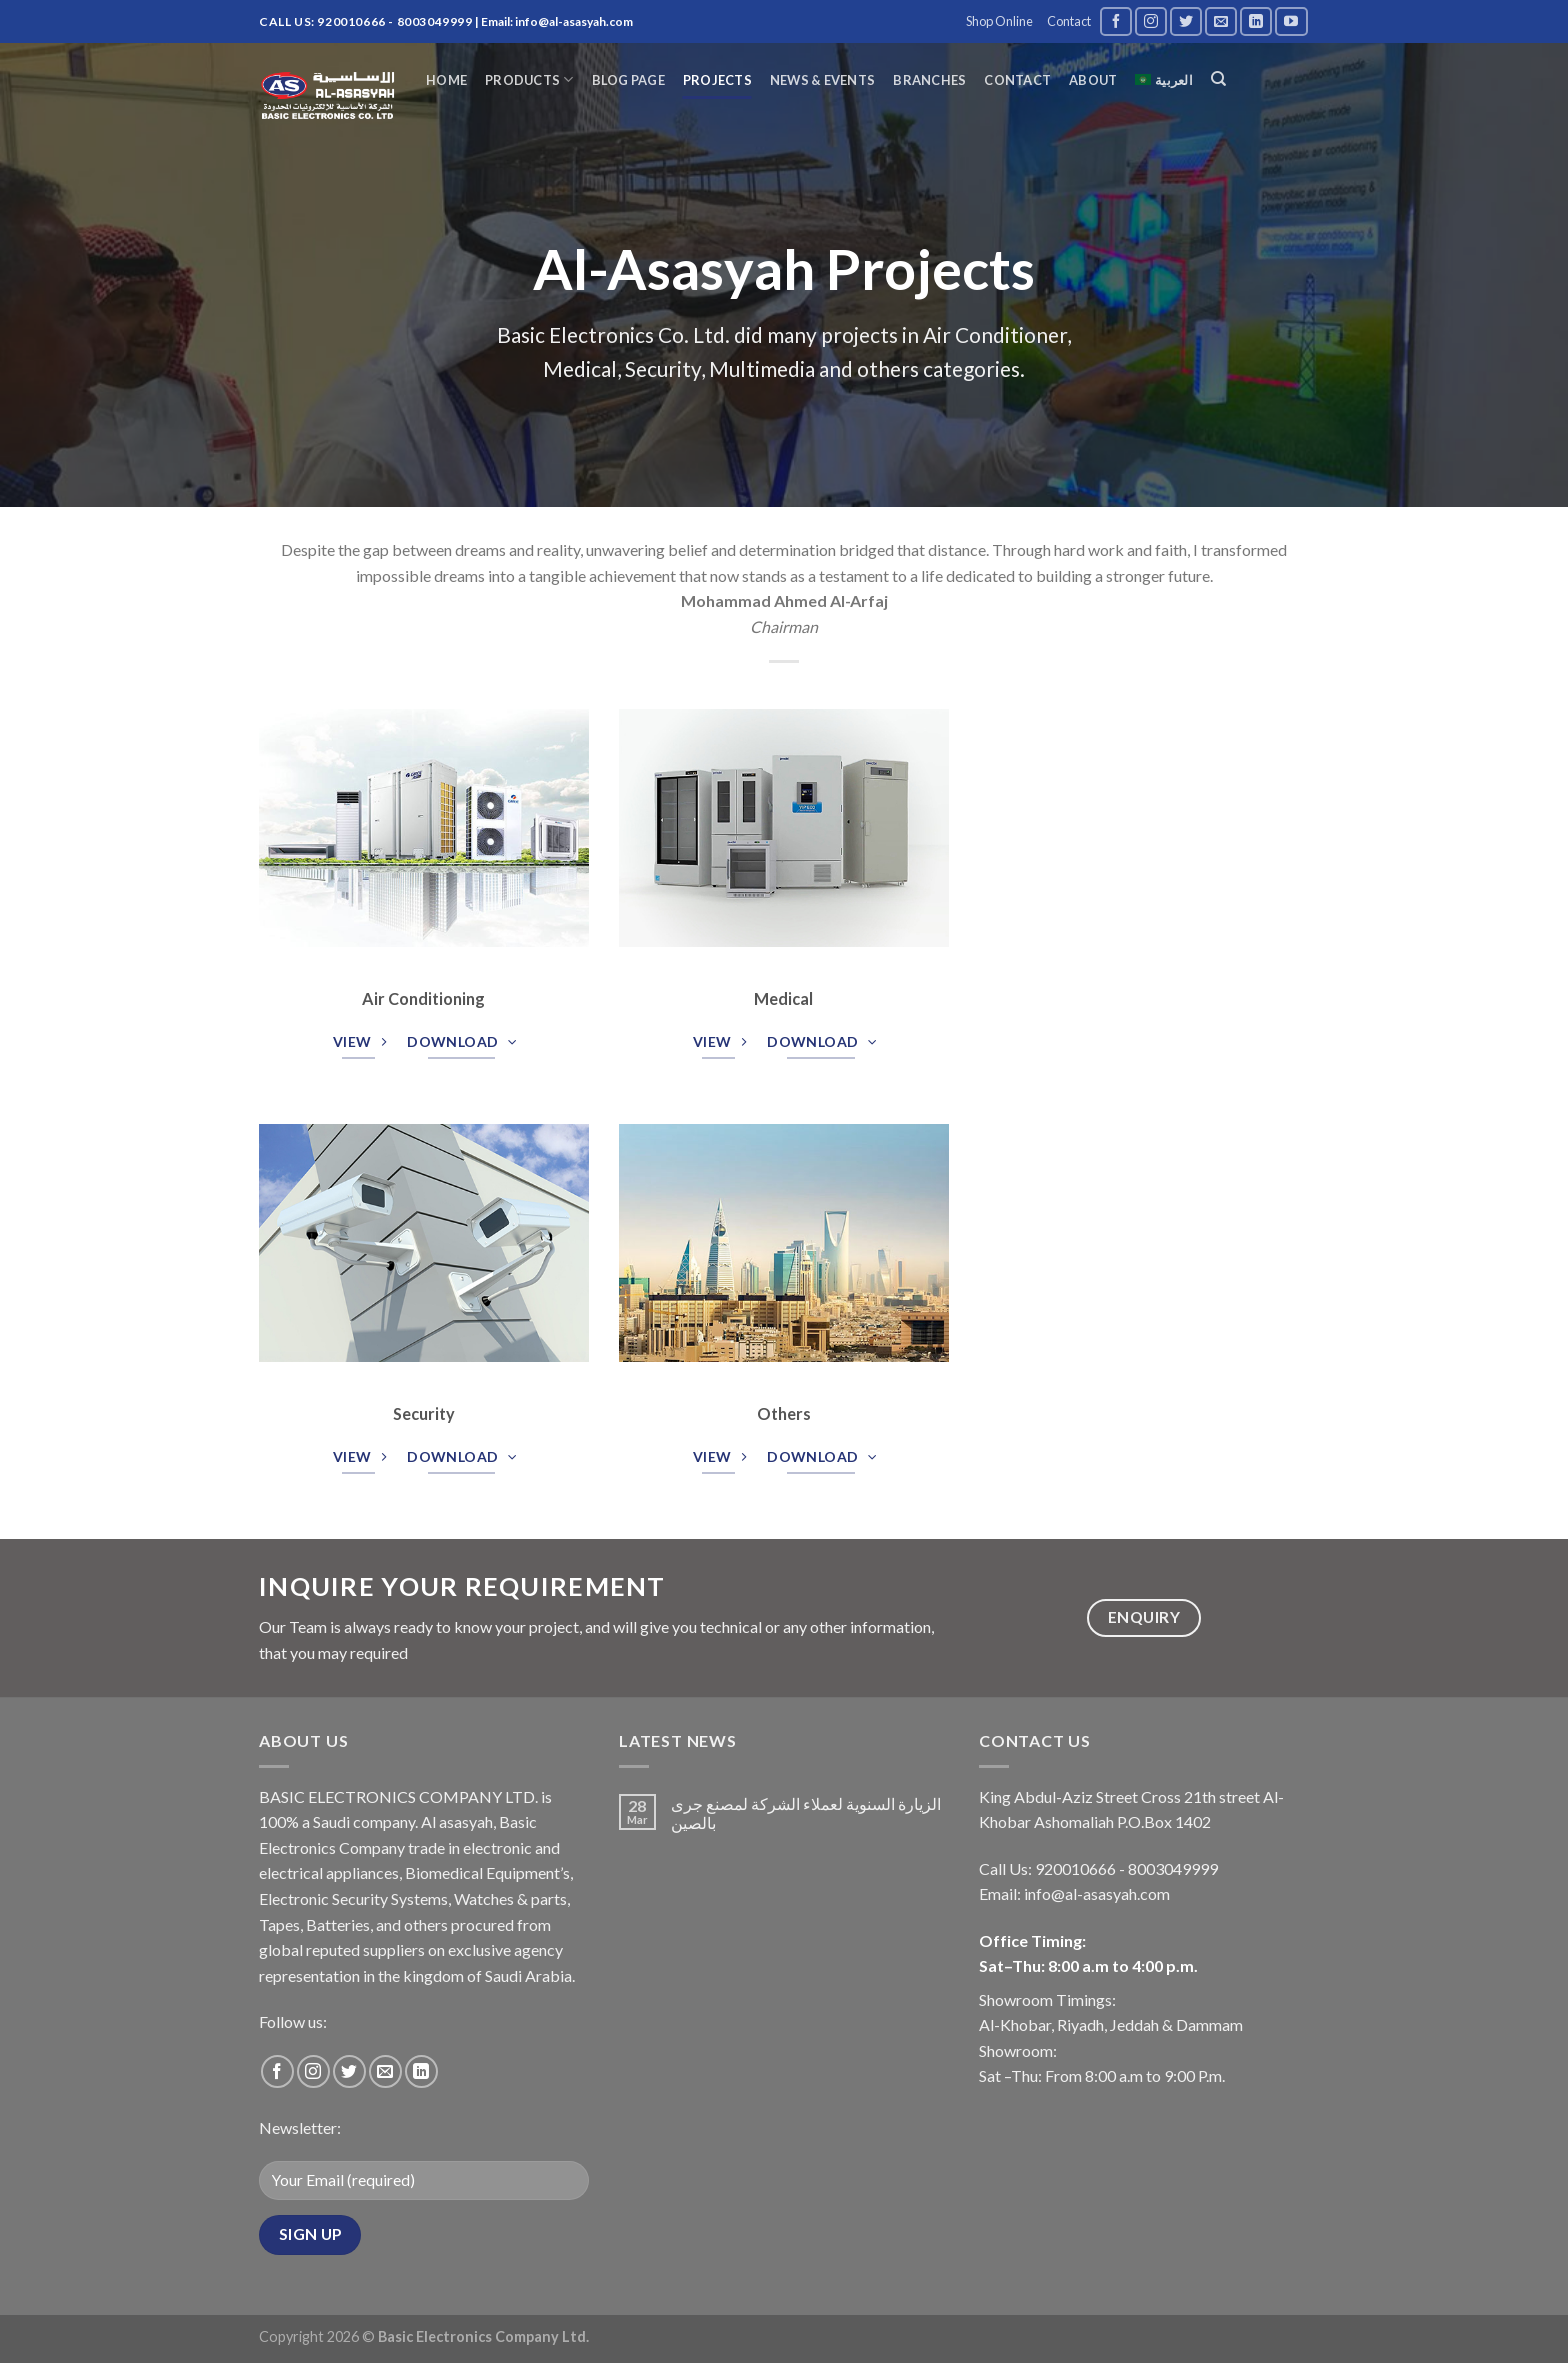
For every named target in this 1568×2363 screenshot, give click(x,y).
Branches (929, 80)
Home (446, 80)
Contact (1069, 21)
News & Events (822, 80)
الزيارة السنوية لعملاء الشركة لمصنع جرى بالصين (806, 1813)
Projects (717, 80)
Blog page (628, 80)
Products (529, 79)
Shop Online (999, 21)
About (1093, 80)
